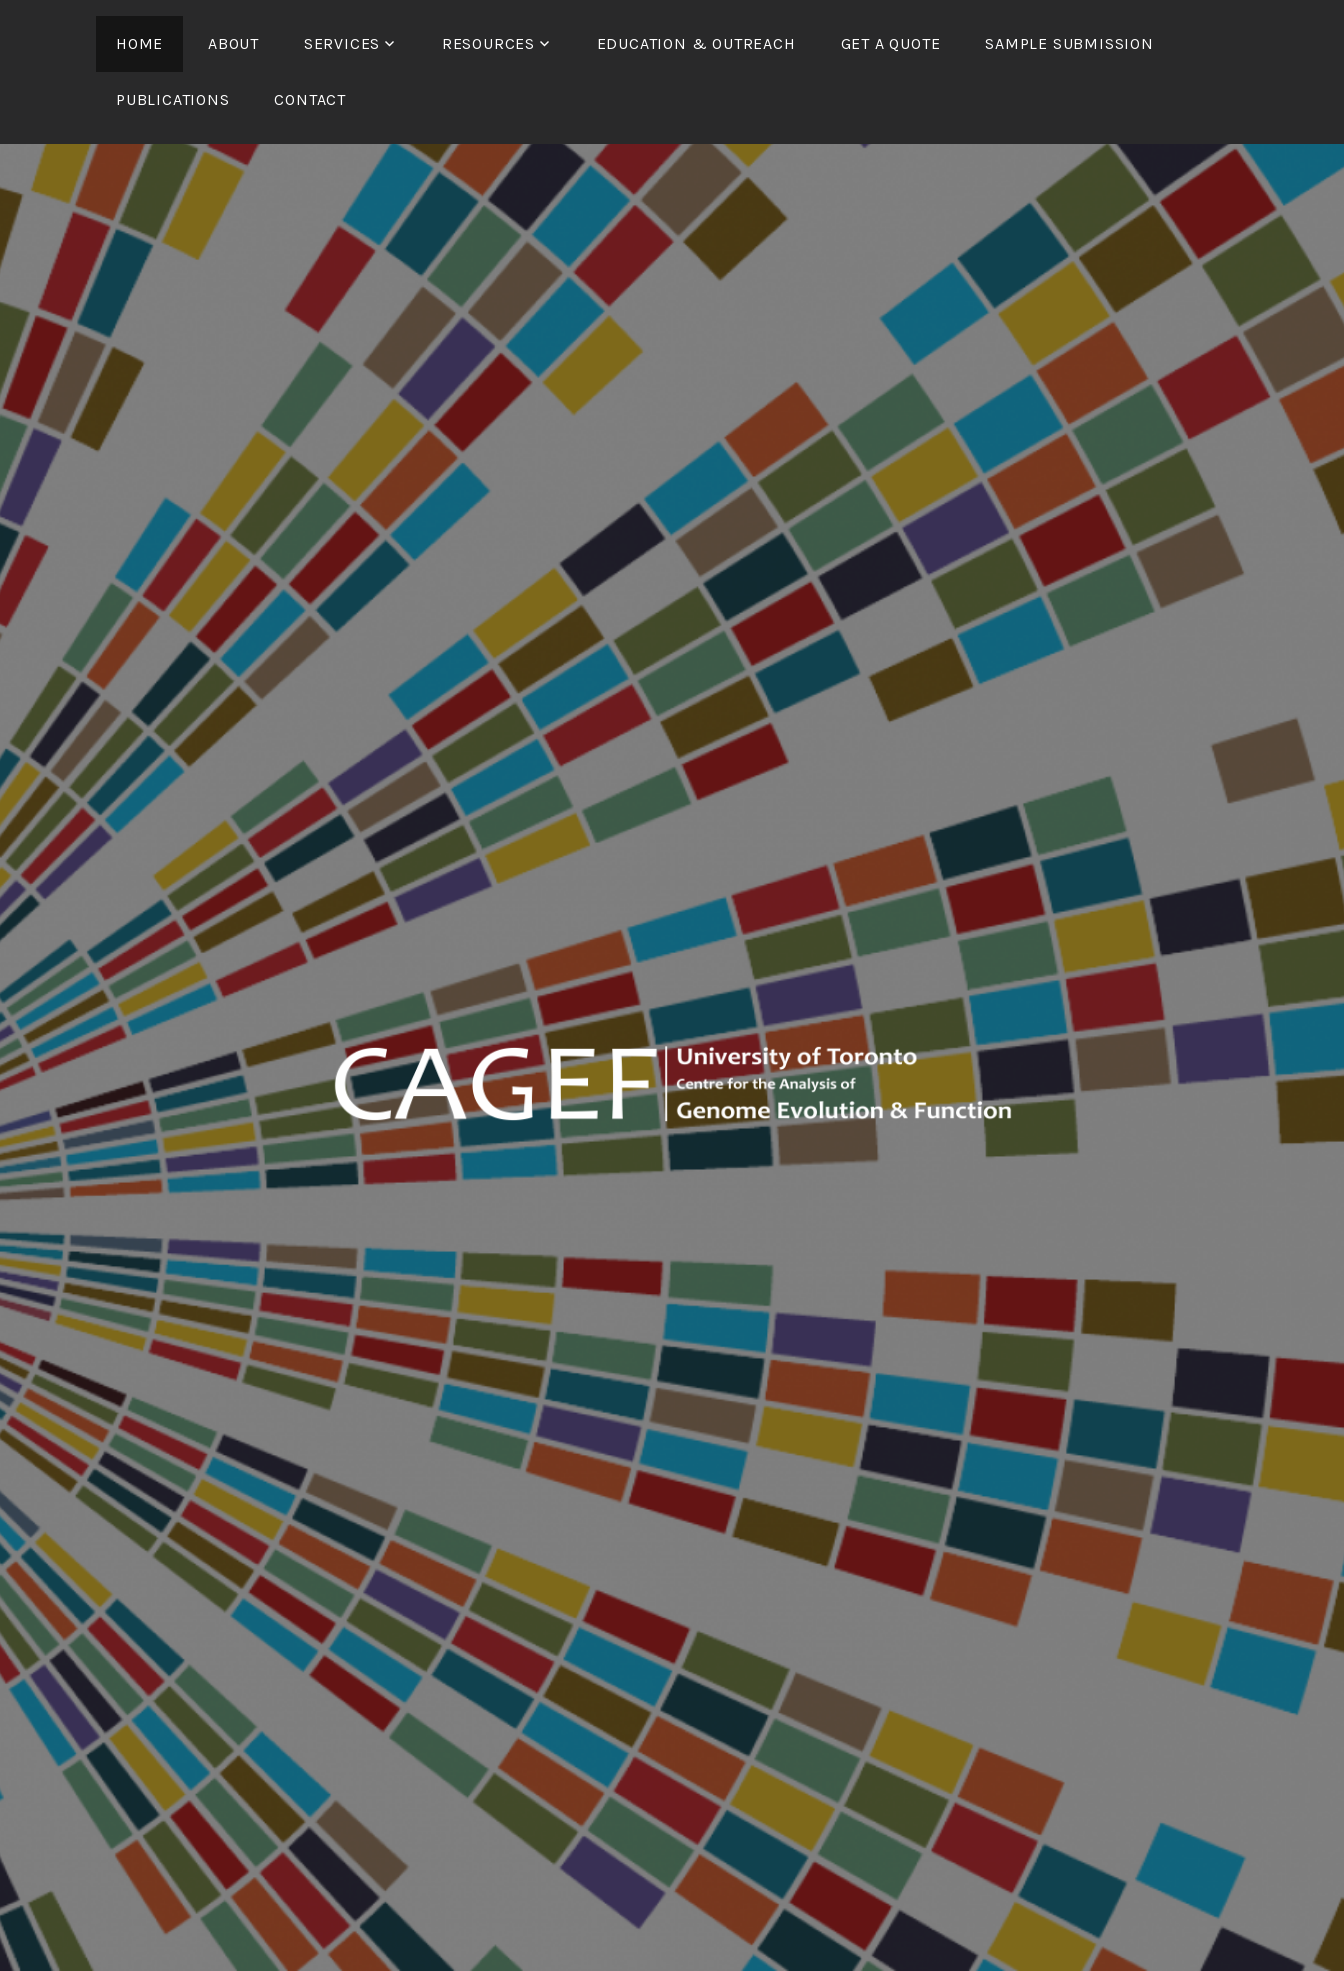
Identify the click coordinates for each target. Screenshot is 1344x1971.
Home (139, 43)
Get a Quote (891, 43)
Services (342, 43)
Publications (173, 99)
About (233, 43)
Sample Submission (1069, 43)
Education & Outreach (696, 43)
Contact (310, 99)
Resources (488, 43)
